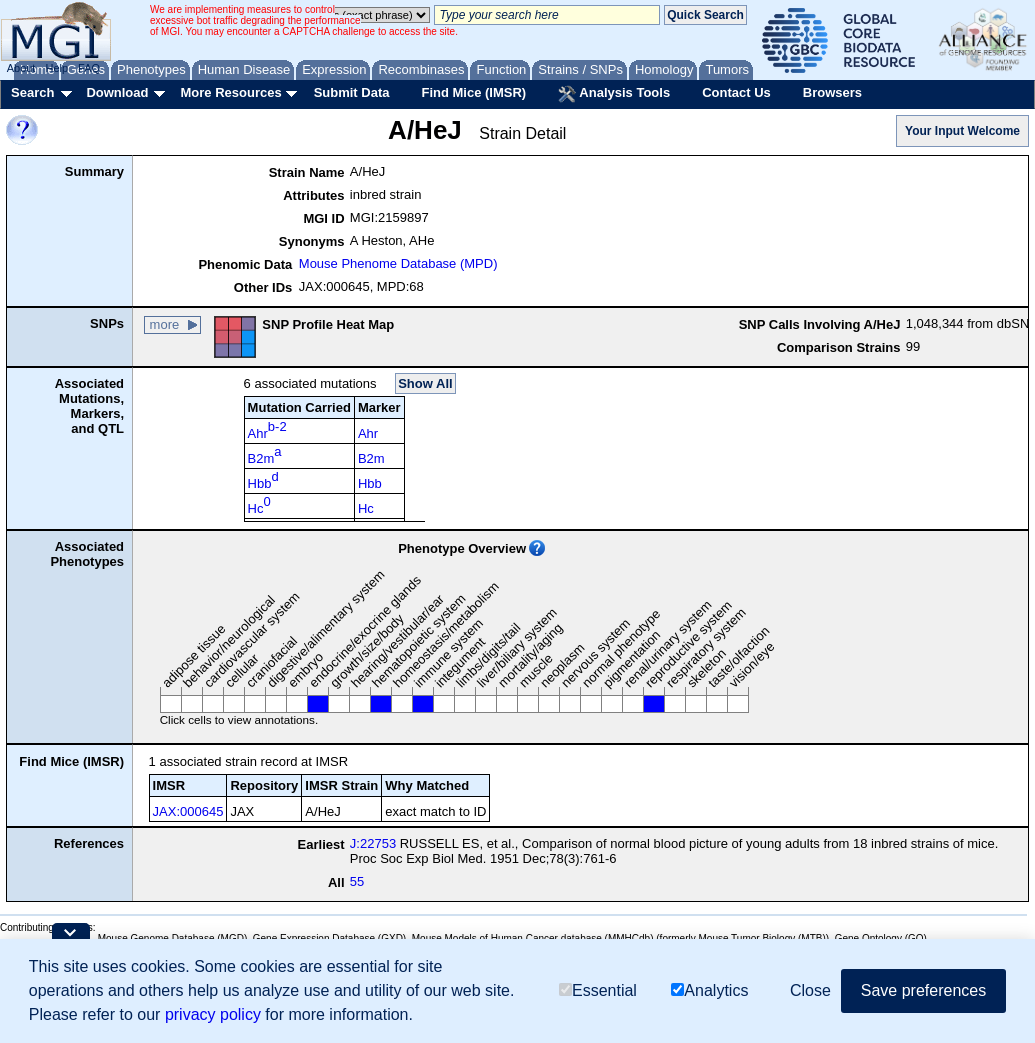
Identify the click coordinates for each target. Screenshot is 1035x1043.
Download (117, 92)
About (21, 68)
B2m (265, 455)
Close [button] (810, 990)
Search (32, 92)
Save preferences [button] (923, 990)
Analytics (709, 990)
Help (56, 68)
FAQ (89, 68)
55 (357, 881)
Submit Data (352, 92)
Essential (598, 990)
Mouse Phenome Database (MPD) (398, 263)
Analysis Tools (614, 94)
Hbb (263, 480)
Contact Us (736, 92)
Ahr (267, 430)
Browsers (832, 92)
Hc (259, 505)
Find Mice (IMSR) (473, 92)
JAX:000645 (188, 811)
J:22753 (373, 843)
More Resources (230, 92)
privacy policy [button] (213, 1014)
